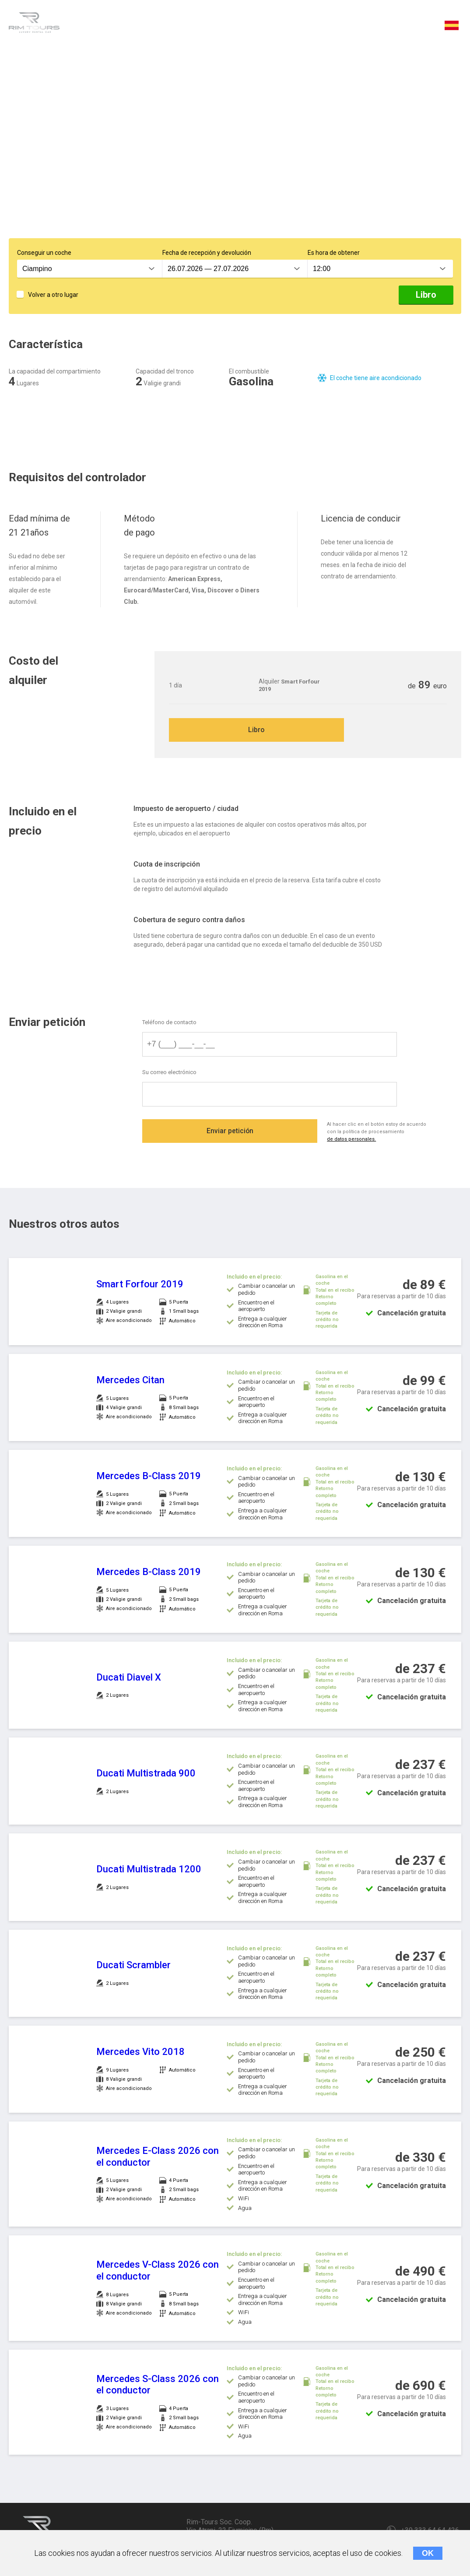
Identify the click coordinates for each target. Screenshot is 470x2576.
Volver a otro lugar (53, 295)
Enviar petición (229, 1133)
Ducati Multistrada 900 (146, 1774)
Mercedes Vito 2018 (140, 2052)
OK (428, 2553)
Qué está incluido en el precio (279, 27)
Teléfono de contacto (169, 1023)
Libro (426, 295)
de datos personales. (353, 1141)
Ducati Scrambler (133, 1966)
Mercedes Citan (130, 1381)
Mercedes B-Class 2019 (148, 1477)
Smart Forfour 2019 (139, 1284)
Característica (105, 27)
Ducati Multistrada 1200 (148, 1870)
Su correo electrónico (169, 1074)
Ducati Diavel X (128, 1678)
